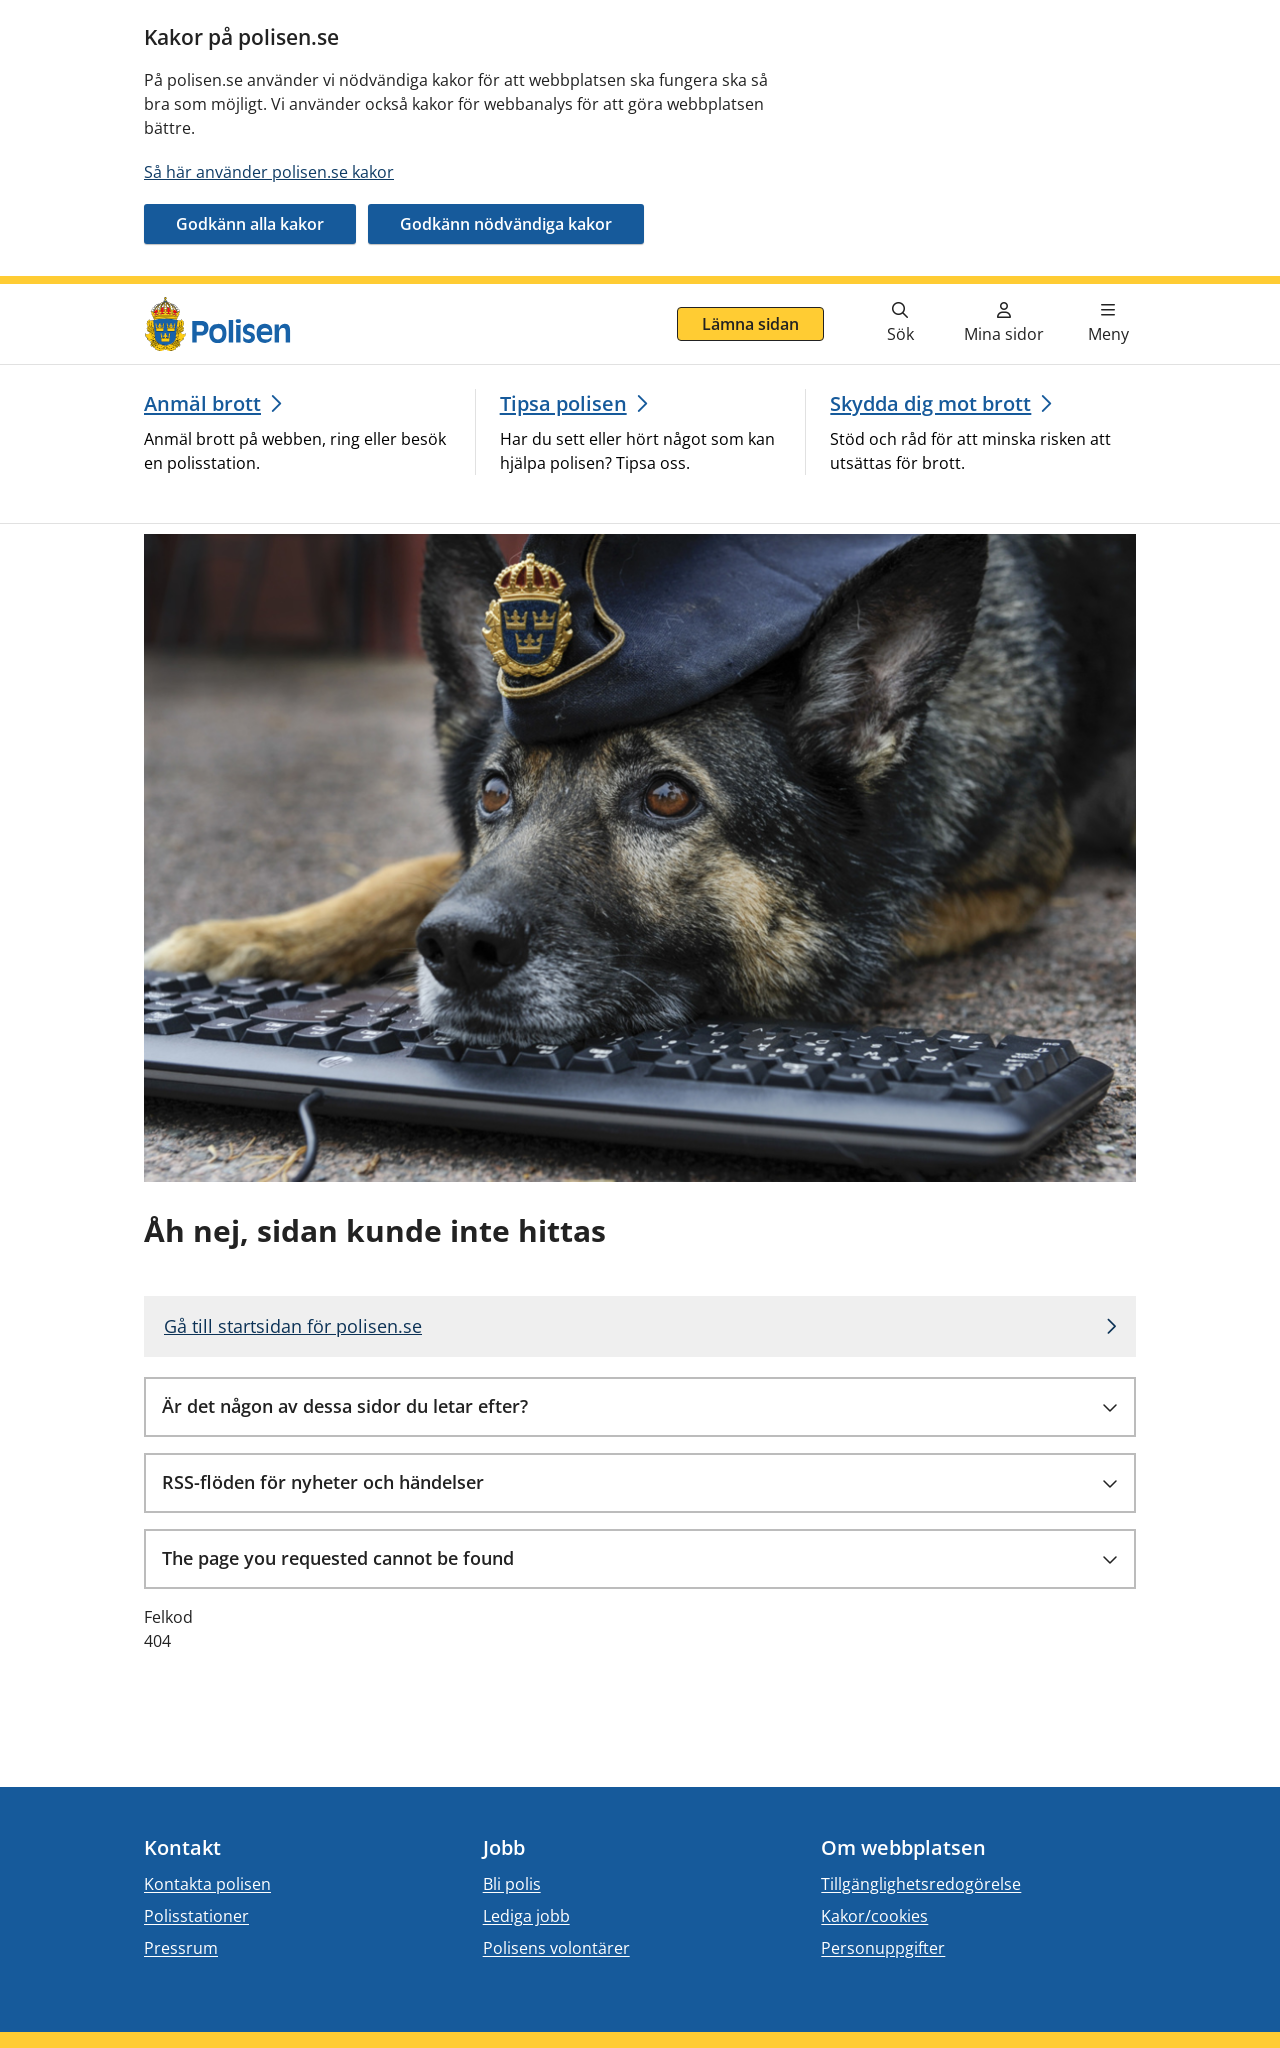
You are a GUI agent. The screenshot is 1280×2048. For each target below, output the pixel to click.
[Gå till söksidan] (900, 324)
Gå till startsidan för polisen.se (293, 1326)
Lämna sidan (750, 324)
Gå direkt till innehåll (93, 296)
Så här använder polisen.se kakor (269, 172)
